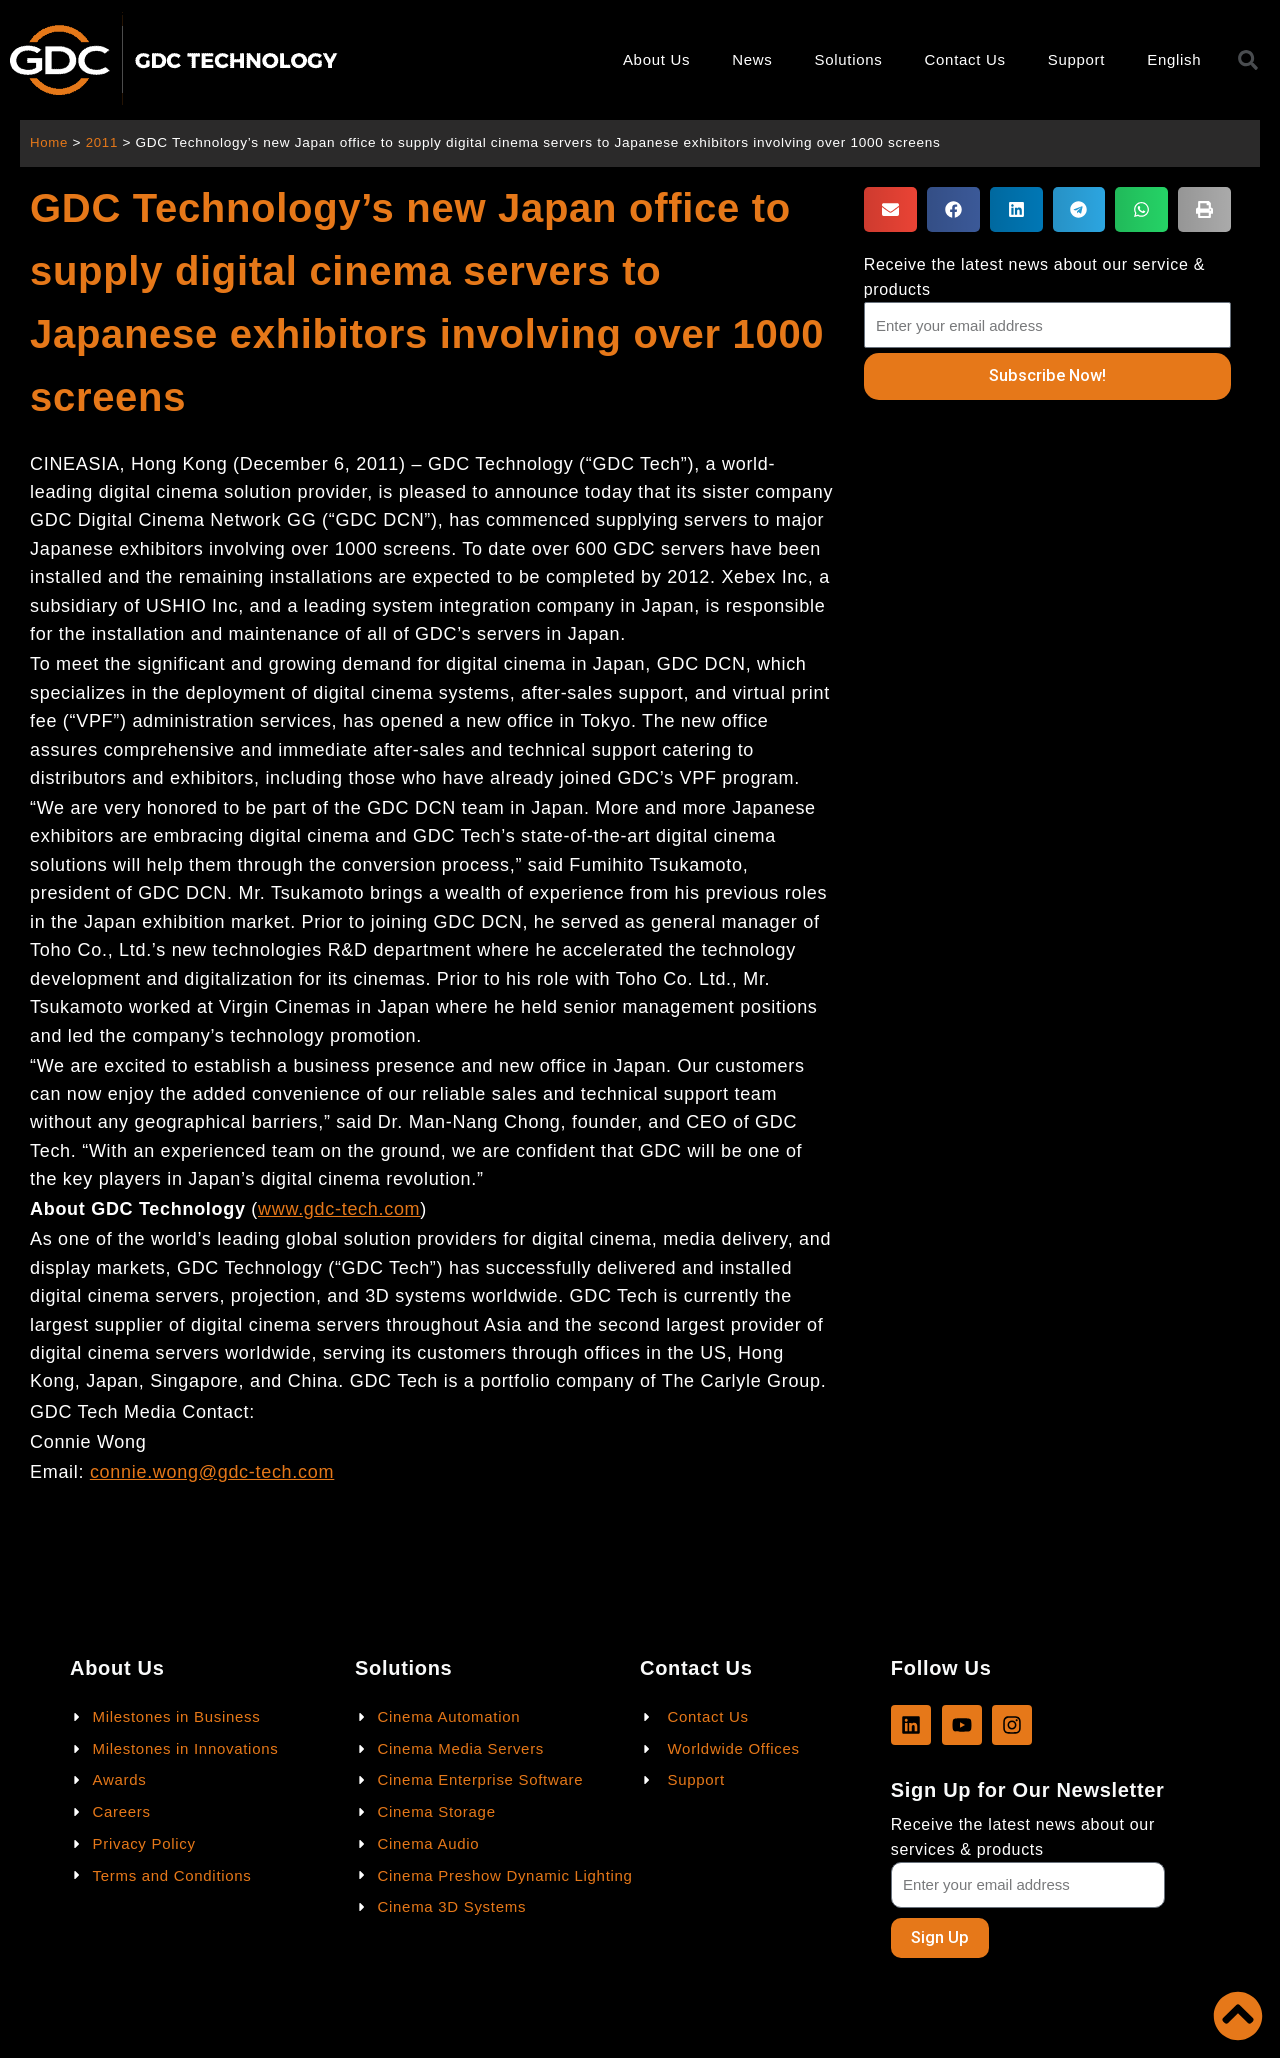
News (752, 59)
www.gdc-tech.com (339, 1209)
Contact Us (965, 59)
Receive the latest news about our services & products (1023, 1836)
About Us (656, 59)
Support (1076, 59)
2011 (103, 142)
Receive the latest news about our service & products (1034, 277)
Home (49, 142)
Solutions (849, 59)
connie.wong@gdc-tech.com (212, 1472)
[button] (890, 209)
